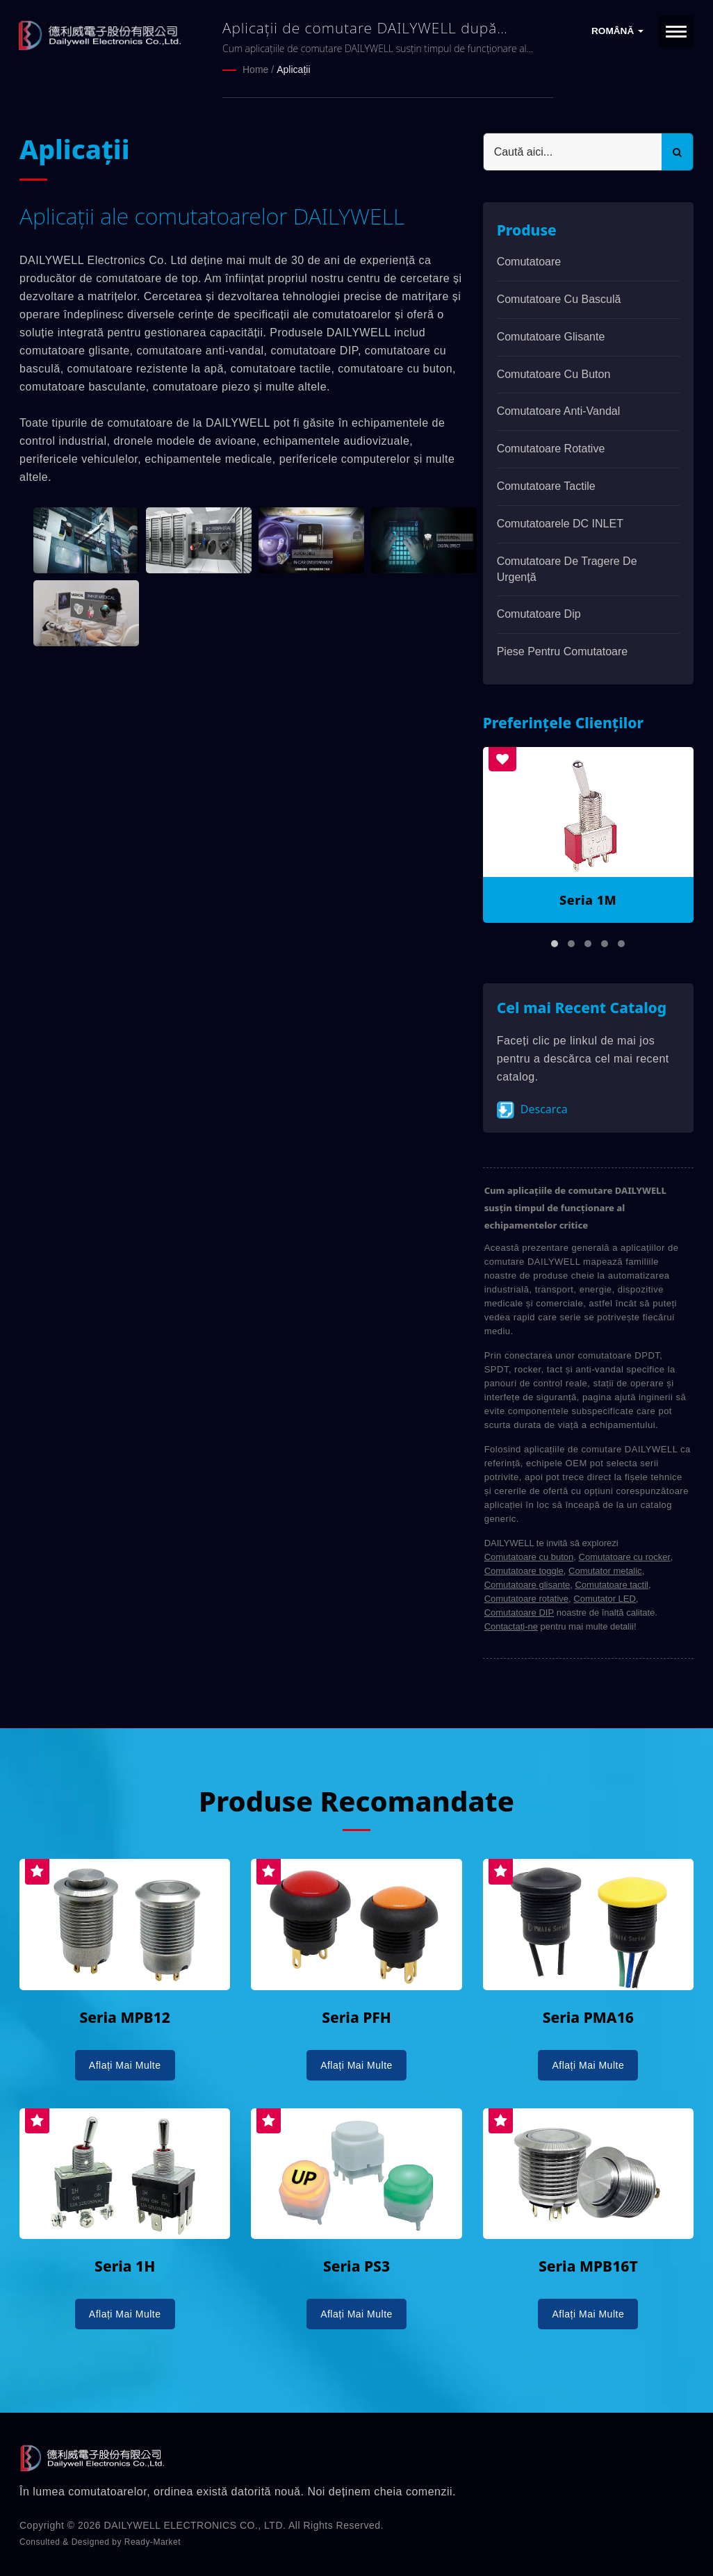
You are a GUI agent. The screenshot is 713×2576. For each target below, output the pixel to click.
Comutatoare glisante (551, 337)
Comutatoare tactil (611, 1585)
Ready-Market (152, 2542)
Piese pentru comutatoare (562, 651)
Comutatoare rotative (551, 448)
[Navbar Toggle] (676, 31)
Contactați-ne (511, 1626)
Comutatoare (529, 262)
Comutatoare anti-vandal (559, 411)
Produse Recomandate (356, 1801)
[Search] (573, 151)
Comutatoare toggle (524, 1571)
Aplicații (293, 69)
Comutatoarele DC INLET (560, 524)
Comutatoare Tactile (546, 486)
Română (617, 31)
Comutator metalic (604, 1571)
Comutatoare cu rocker (625, 1557)
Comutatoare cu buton (554, 374)
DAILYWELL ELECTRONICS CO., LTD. (195, 2525)
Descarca (532, 1110)
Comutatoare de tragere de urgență (567, 569)
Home (255, 69)
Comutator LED (604, 1598)
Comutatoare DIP (519, 1612)
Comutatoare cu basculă (559, 299)
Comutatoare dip (539, 614)
